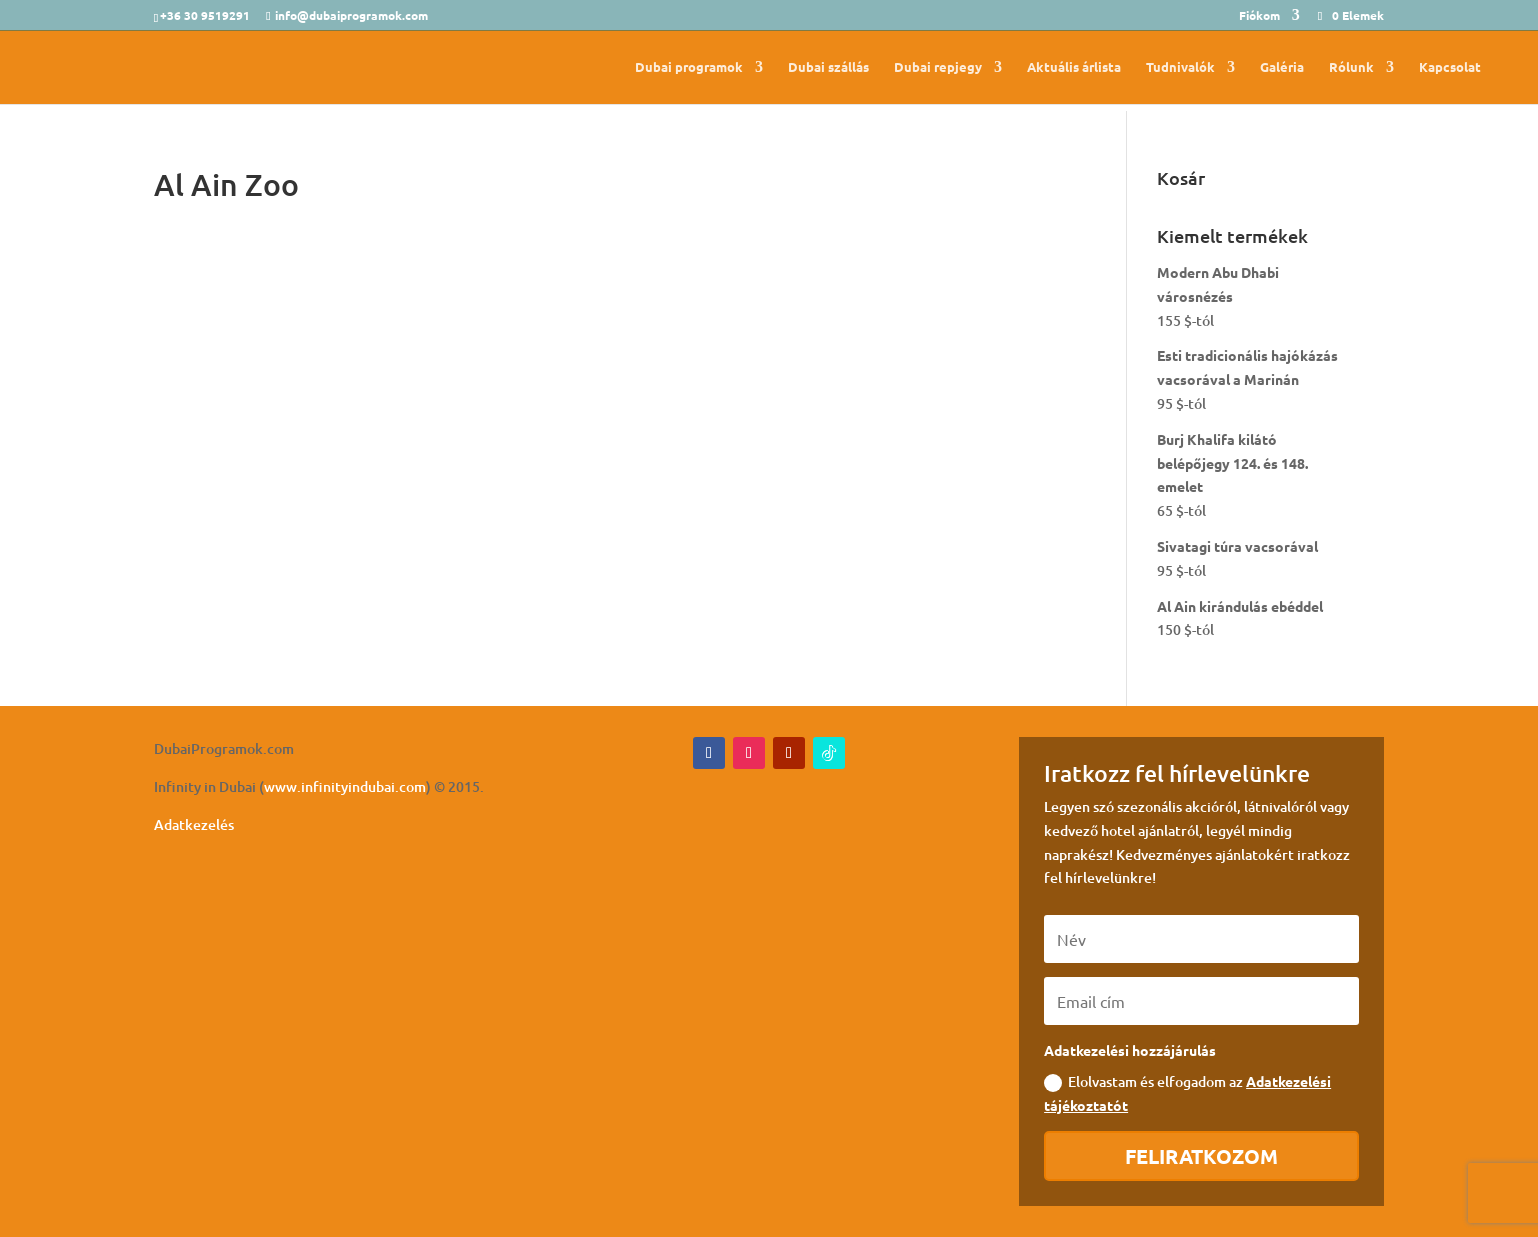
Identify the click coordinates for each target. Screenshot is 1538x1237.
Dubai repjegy (938, 67)
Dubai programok (689, 67)
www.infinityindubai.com (345, 786)
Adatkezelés (194, 824)
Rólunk (1351, 67)
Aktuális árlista (1074, 67)
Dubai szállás (828, 67)
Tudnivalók (1180, 67)
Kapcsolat (1450, 67)
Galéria (1282, 67)
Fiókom (1259, 16)
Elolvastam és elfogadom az (1187, 1093)
